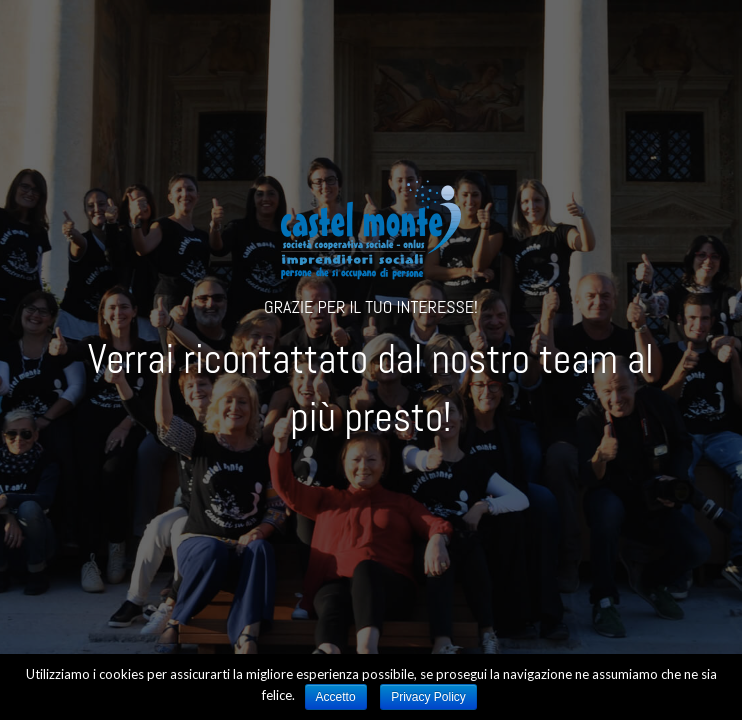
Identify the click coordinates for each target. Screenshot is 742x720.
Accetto (336, 697)
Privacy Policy (428, 697)
